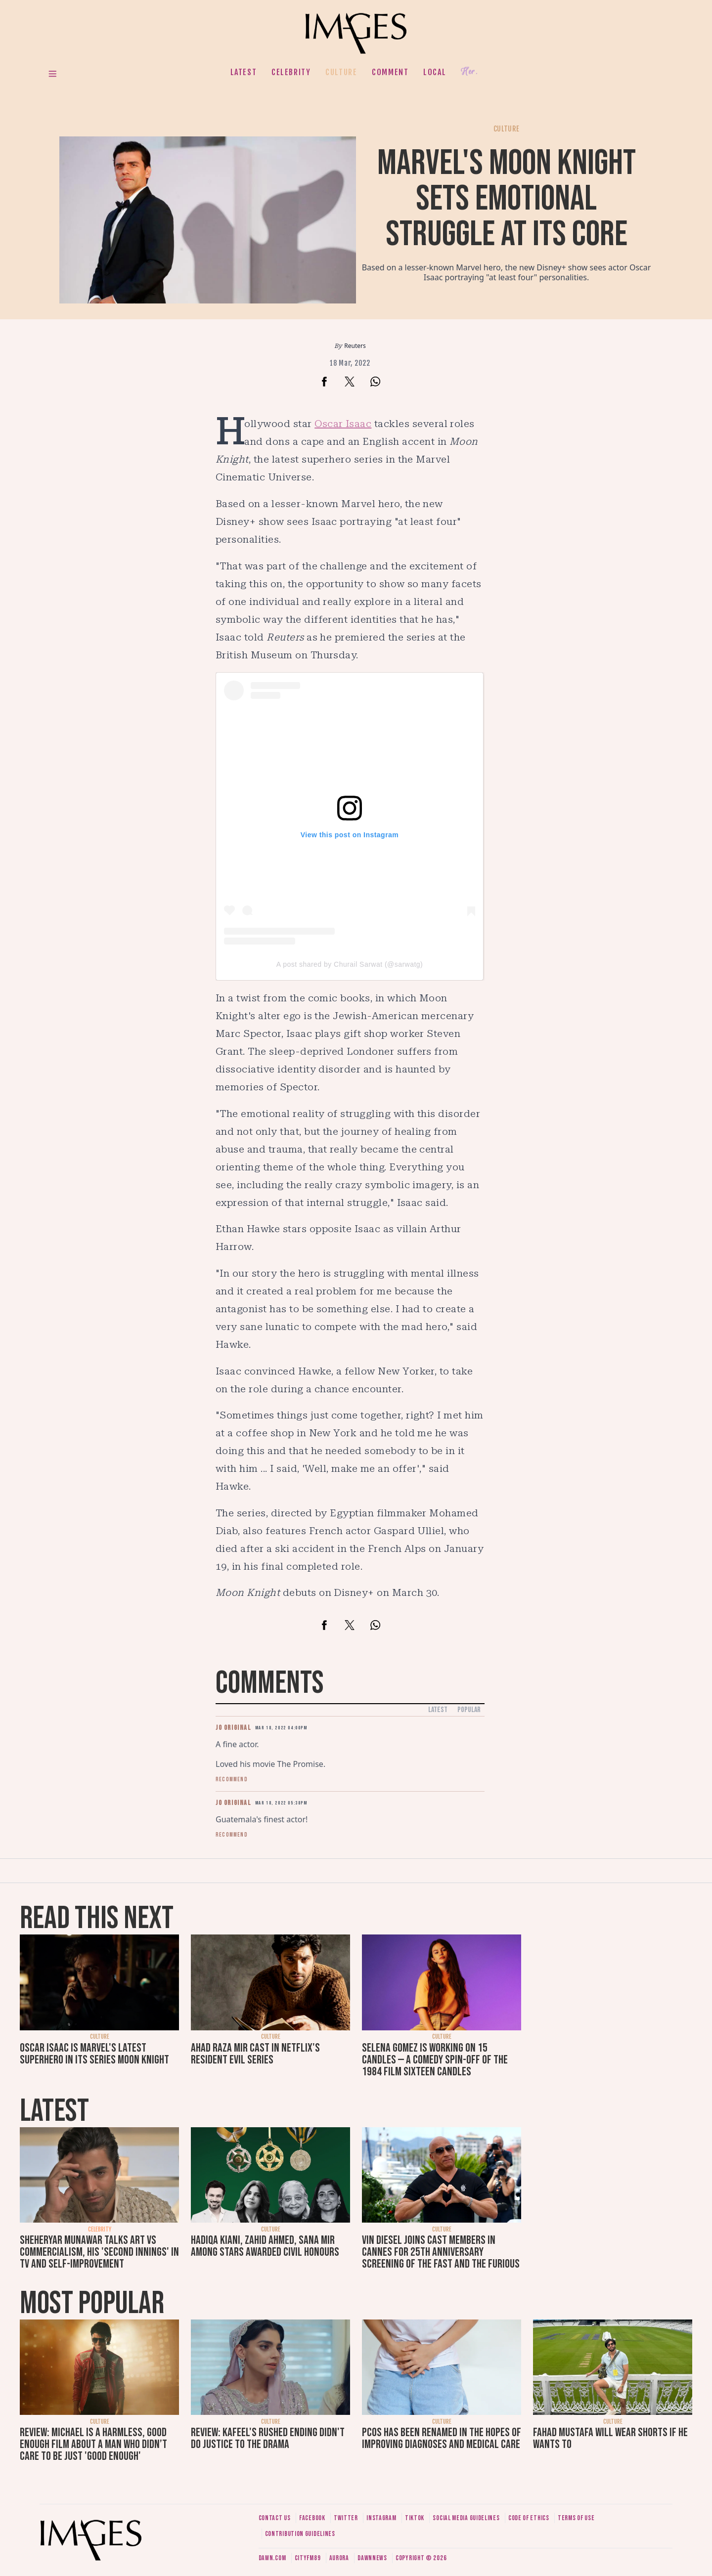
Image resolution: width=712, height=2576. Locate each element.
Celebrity (291, 72)
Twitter (346, 2518)
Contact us (275, 2518)
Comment (390, 72)
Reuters (354, 346)
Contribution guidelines (300, 2534)
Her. (469, 72)
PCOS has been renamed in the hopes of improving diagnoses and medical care (441, 2438)
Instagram (381, 2518)
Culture (341, 72)
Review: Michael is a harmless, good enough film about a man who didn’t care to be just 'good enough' (93, 2444)
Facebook (312, 2518)
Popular (469, 1710)
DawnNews (372, 2558)
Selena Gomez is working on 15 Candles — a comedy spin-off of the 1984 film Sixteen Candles (435, 2060)
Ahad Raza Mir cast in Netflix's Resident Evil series (255, 2054)
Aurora (339, 2558)
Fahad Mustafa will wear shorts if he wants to (610, 2438)
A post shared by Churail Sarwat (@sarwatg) (349, 964)
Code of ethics (528, 2518)
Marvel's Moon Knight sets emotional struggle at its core (506, 199)
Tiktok (414, 2518)
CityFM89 (308, 2558)
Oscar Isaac (342, 423)
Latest (243, 72)
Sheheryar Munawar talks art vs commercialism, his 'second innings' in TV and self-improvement (99, 2252)
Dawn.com (272, 2558)
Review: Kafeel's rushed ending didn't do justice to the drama (268, 2438)
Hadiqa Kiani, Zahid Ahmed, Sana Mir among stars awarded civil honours (265, 2246)
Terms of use (576, 2518)
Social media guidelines (466, 2518)
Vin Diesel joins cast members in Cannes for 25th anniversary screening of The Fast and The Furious (441, 2252)
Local (434, 72)
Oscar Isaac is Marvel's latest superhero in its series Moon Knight (94, 2054)
